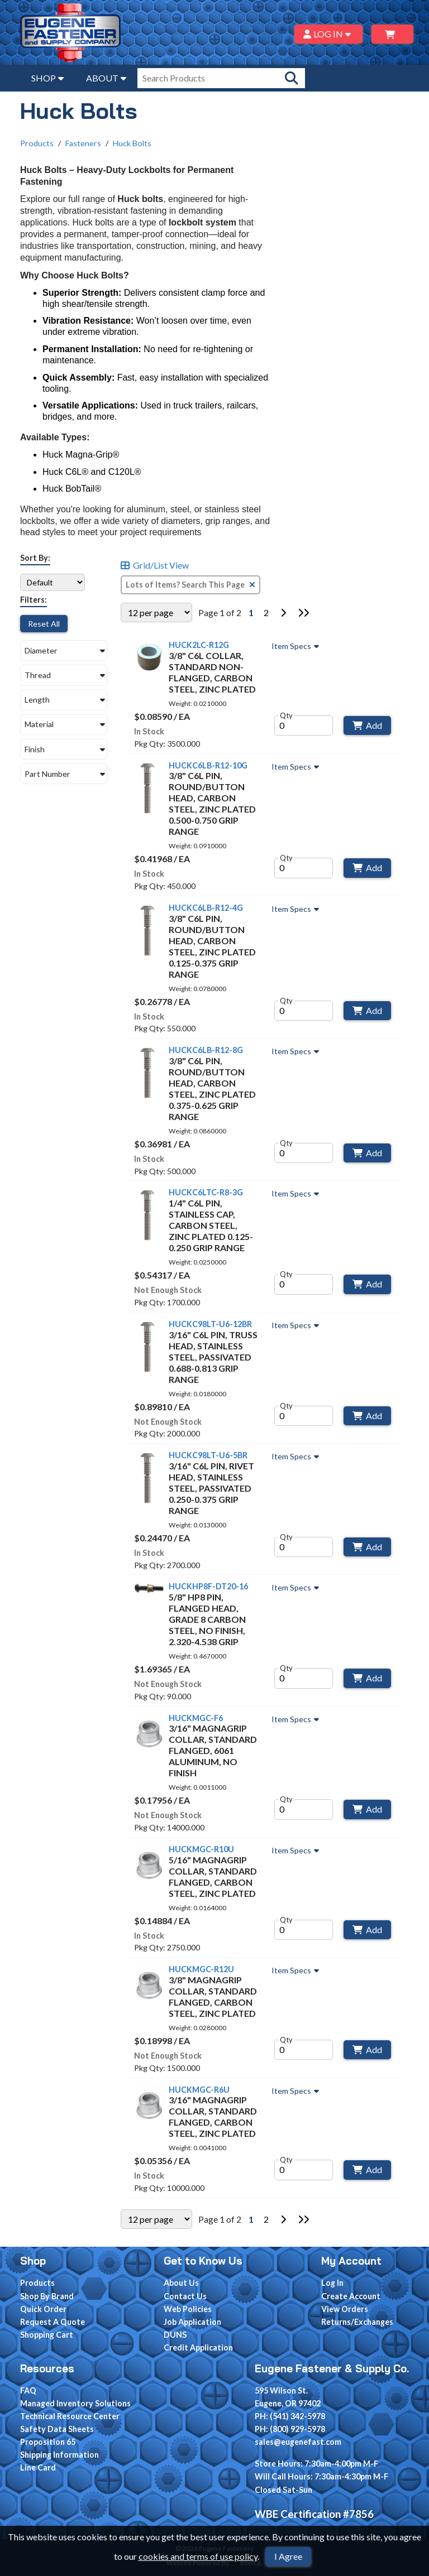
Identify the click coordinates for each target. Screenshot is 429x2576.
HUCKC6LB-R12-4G (206, 907)
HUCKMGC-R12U (201, 1969)
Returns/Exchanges (357, 2322)
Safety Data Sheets (57, 2429)
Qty (286, 715)
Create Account (350, 2296)
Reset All (44, 623)
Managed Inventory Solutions (75, 2403)
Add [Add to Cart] (367, 725)
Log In (332, 2282)
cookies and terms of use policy (198, 2556)
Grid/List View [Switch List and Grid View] (155, 566)
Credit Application (198, 2347)
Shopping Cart (46, 2334)
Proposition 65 (47, 2442)
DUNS (175, 2334)
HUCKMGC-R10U (201, 1849)
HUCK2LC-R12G (199, 645)
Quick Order (43, 2309)
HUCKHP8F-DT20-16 (208, 1586)
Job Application (192, 2322)
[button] (63, 650)
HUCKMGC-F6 (196, 1718)
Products (37, 143)
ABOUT (106, 78)
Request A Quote (52, 2322)
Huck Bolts (132, 143)
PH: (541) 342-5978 (290, 2416)
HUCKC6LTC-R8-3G (206, 1193)
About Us (181, 2282)
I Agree (288, 2556)
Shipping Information (59, 2454)
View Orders (344, 2309)
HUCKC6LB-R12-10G (208, 765)
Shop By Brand (47, 2296)
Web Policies (188, 2309)
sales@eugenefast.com (298, 2442)
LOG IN (328, 33)
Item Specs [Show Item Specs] (296, 646)
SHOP (47, 78)
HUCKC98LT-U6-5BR (208, 1455)
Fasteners (83, 143)
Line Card (38, 2467)
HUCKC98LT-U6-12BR (210, 1324)
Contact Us (185, 2296)
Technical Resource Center (70, 2416)
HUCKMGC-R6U (199, 2089)
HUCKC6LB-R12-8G (206, 1050)
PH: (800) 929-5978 (290, 2429)
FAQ (28, 2390)
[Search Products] (291, 78)
